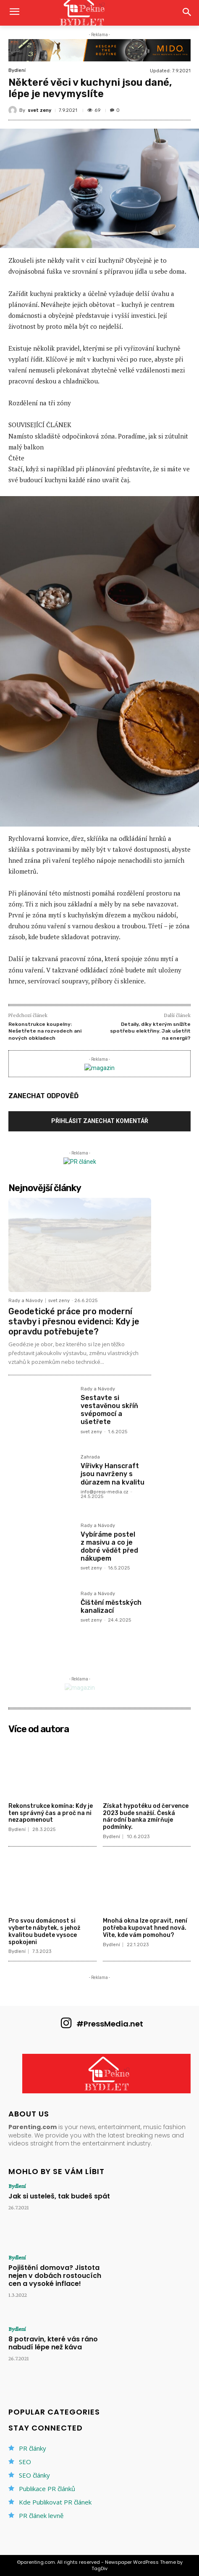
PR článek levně (41, 2515)
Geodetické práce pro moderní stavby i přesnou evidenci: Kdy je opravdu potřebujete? (73, 1321)
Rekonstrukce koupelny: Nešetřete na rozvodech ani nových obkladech (44, 1031)
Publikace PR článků (47, 2488)
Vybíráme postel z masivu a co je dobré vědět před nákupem (109, 1546)
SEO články (34, 2475)
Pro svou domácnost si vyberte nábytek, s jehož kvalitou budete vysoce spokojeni (44, 1931)
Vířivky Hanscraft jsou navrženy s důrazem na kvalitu (112, 1474)
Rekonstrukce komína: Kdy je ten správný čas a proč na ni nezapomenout (50, 1813)
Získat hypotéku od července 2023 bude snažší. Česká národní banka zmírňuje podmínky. (146, 1816)
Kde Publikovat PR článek (55, 2502)
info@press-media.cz (104, 1492)
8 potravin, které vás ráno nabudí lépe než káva (53, 2343)
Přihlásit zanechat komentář (99, 1121)
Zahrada (90, 1457)
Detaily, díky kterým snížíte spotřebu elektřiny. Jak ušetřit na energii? (150, 1031)
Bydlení (17, 70)
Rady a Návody (25, 1300)
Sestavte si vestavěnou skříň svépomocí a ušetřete (109, 1410)
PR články (32, 2448)
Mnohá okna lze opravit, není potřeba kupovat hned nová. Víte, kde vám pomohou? (145, 1928)
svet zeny (39, 110)
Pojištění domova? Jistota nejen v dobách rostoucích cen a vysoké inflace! (54, 2275)
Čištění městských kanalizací (111, 1606)
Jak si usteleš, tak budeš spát (59, 2196)
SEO (25, 2461)
